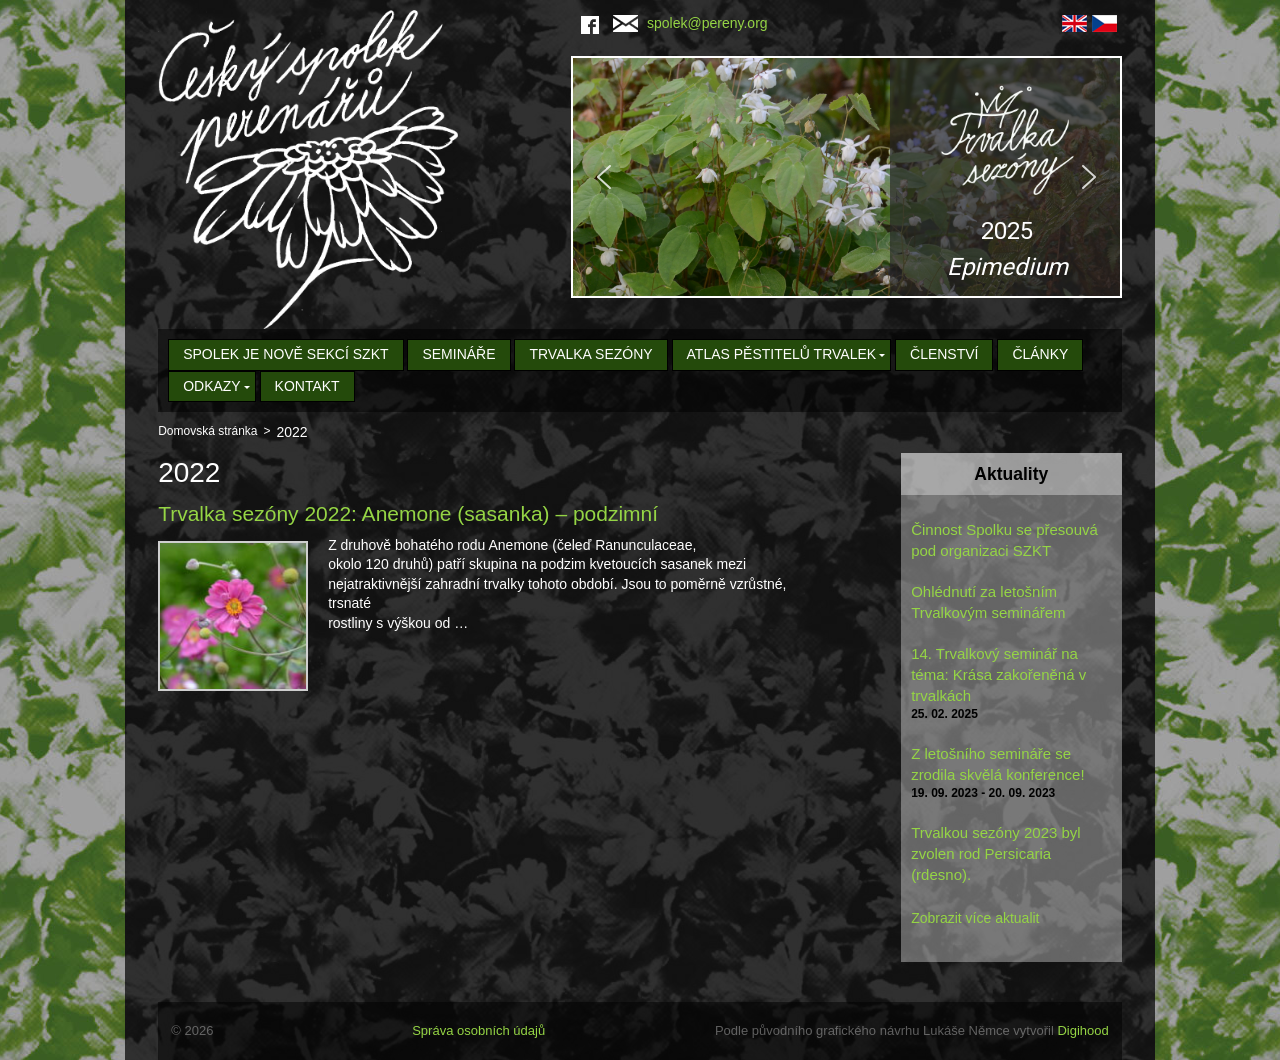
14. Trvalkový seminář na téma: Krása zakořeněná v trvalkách (998, 674)
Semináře (458, 354)
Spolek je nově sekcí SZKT (285, 354)
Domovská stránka (207, 431)
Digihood (1082, 1030)
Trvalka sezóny (590, 354)
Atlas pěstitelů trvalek (782, 354)
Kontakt (307, 386)
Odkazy (212, 386)
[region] (846, 177)
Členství (944, 354)
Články (1040, 354)
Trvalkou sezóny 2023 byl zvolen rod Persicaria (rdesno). (996, 853)
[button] (846, 177)
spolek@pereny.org (690, 23)
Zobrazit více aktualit (975, 918)
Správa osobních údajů (478, 1030)
